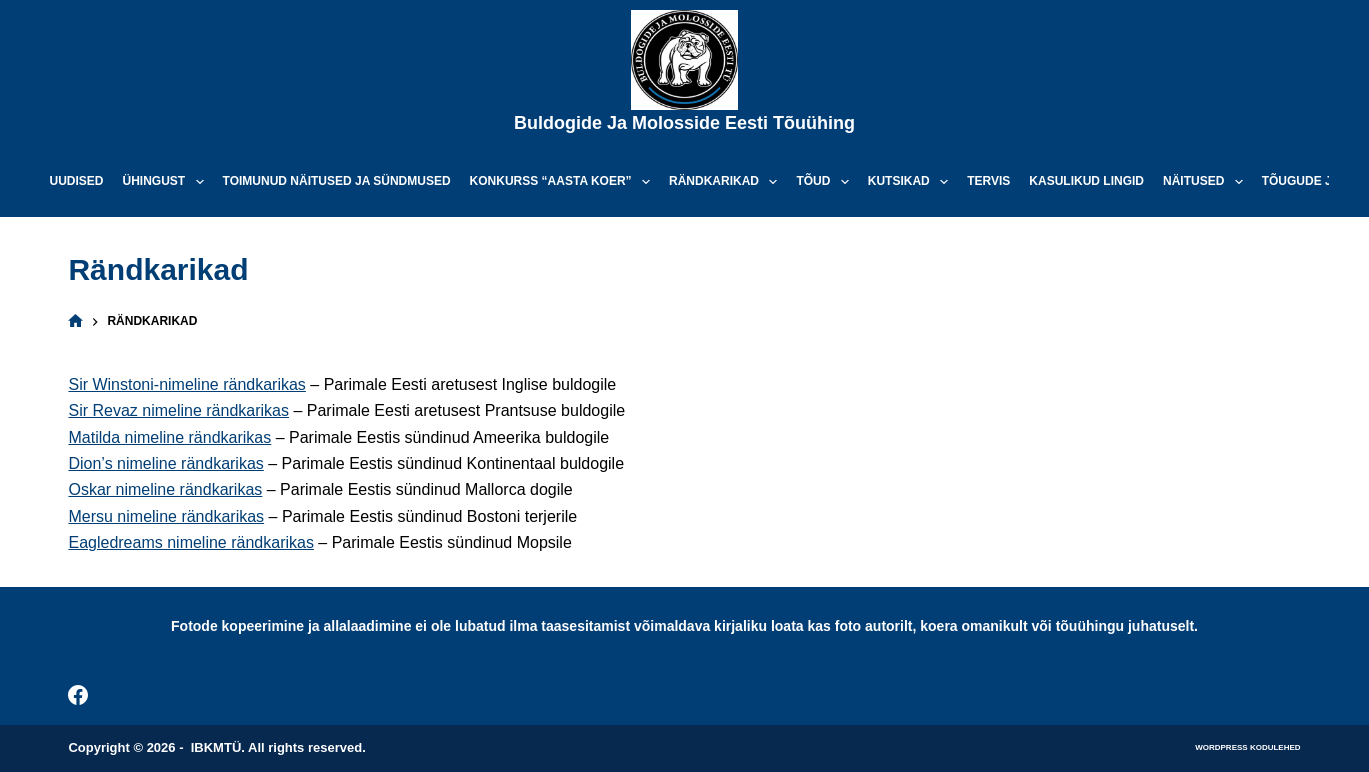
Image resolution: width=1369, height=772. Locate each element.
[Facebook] (78, 695)
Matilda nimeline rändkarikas (169, 437)
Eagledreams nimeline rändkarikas (190, 542)
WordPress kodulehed (1247, 747)
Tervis (988, 181)
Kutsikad (912, 182)
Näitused (1207, 182)
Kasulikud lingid (1086, 181)
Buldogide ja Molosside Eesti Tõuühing (684, 123)
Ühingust (167, 182)
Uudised (77, 181)
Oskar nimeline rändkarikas (165, 489)
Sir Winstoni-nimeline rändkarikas (186, 384)
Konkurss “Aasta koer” (564, 182)
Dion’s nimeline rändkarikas (165, 463)
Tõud (826, 182)
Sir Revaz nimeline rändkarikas (178, 410)
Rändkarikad (727, 182)
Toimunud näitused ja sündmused (337, 181)
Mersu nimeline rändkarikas (166, 516)
